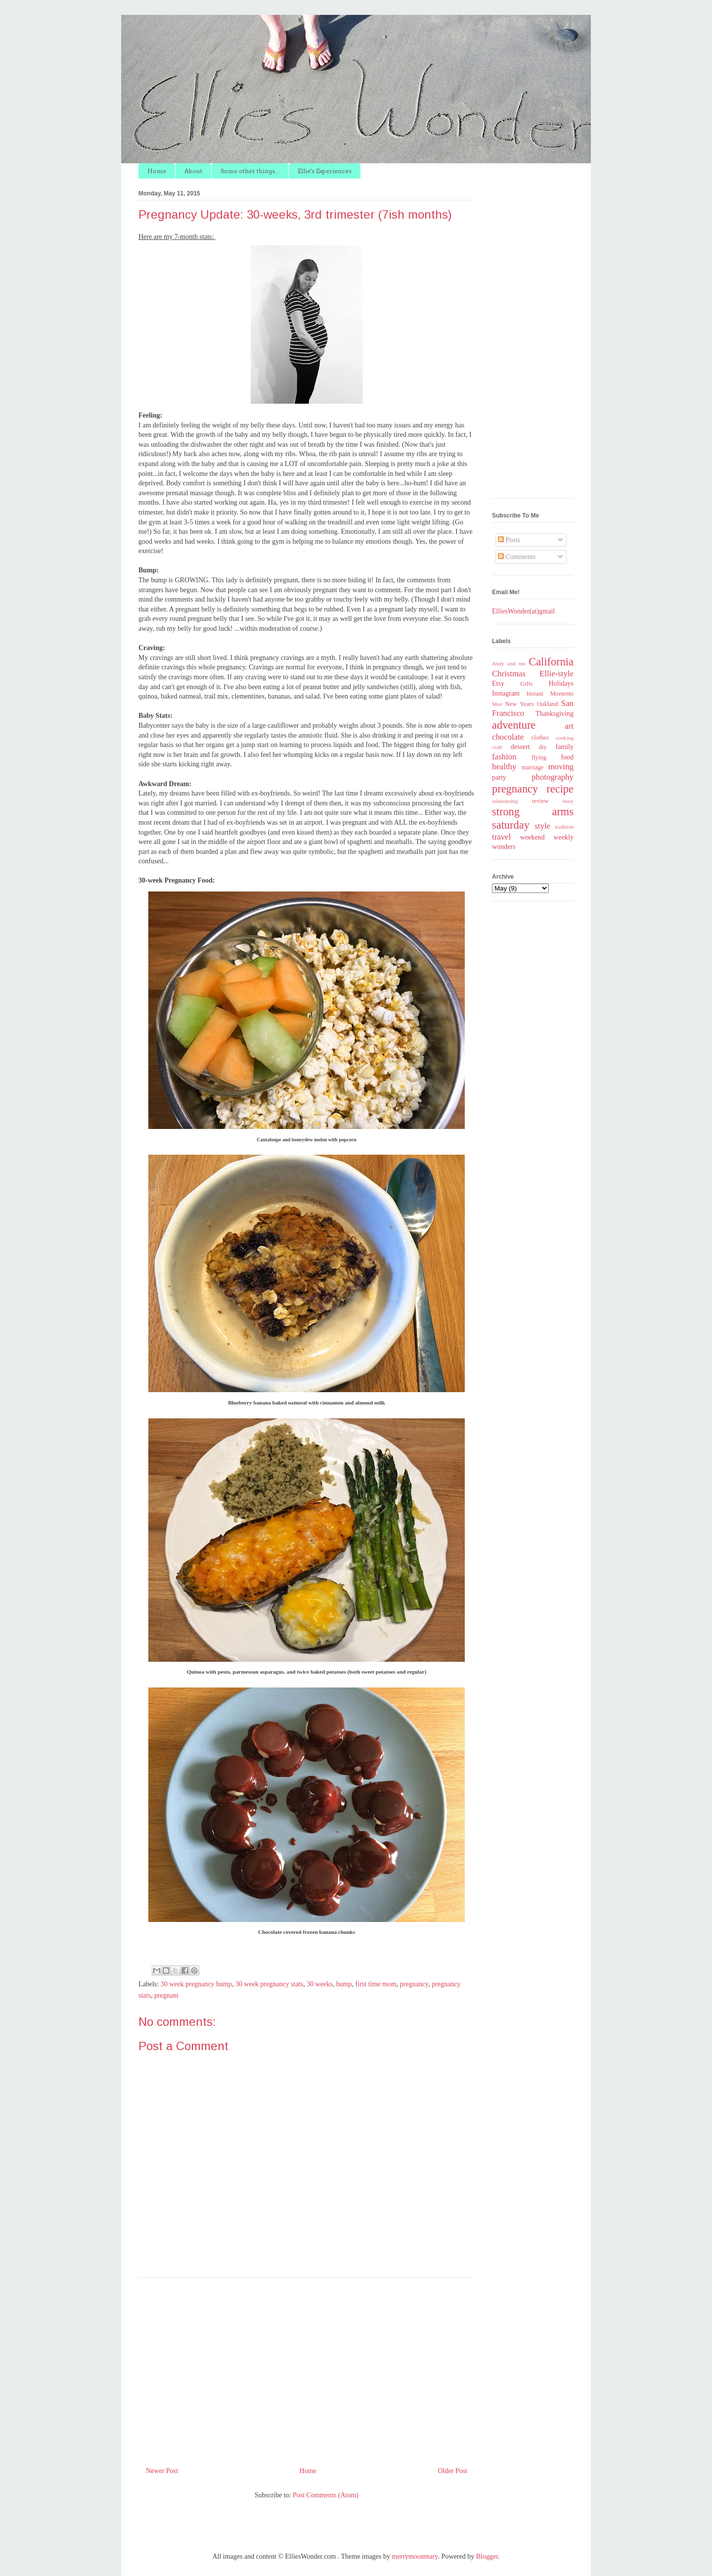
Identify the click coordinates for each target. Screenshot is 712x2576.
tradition (564, 827)
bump (344, 1984)
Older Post (453, 2471)
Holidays (561, 683)
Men (497, 704)
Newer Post (162, 2471)
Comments (516, 557)
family (564, 746)
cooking (565, 738)
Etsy (498, 683)
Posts (509, 540)
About (193, 171)
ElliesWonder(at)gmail (523, 611)
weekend (532, 837)
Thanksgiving (554, 713)
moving (561, 766)
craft (497, 747)
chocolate (508, 737)
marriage (533, 767)
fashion (504, 756)
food (567, 757)
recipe (560, 789)
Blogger (487, 2556)
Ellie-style (556, 673)
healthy (504, 766)
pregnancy (414, 1984)
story (568, 801)
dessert (520, 746)
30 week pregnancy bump (196, 1984)
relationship (505, 801)
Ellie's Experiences (325, 171)
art (569, 726)
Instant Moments (550, 693)
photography (553, 777)
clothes (540, 737)
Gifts (526, 683)
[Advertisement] (306, 2368)
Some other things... (250, 171)
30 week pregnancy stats (269, 1984)
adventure (513, 725)
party (499, 777)
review (540, 800)
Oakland (547, 704)
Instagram (506, 693)
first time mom (376, 1984)
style (542, 826)
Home (156, 171)
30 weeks (320, 1984)
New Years (519, 704)
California (551, 662)
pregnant (166, 1995)
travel (501, 837)
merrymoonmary (415, 2556)
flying (539, 757)
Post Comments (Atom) (325, 2495)
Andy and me (509, 663)
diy (543, 747)
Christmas (509, 673)
